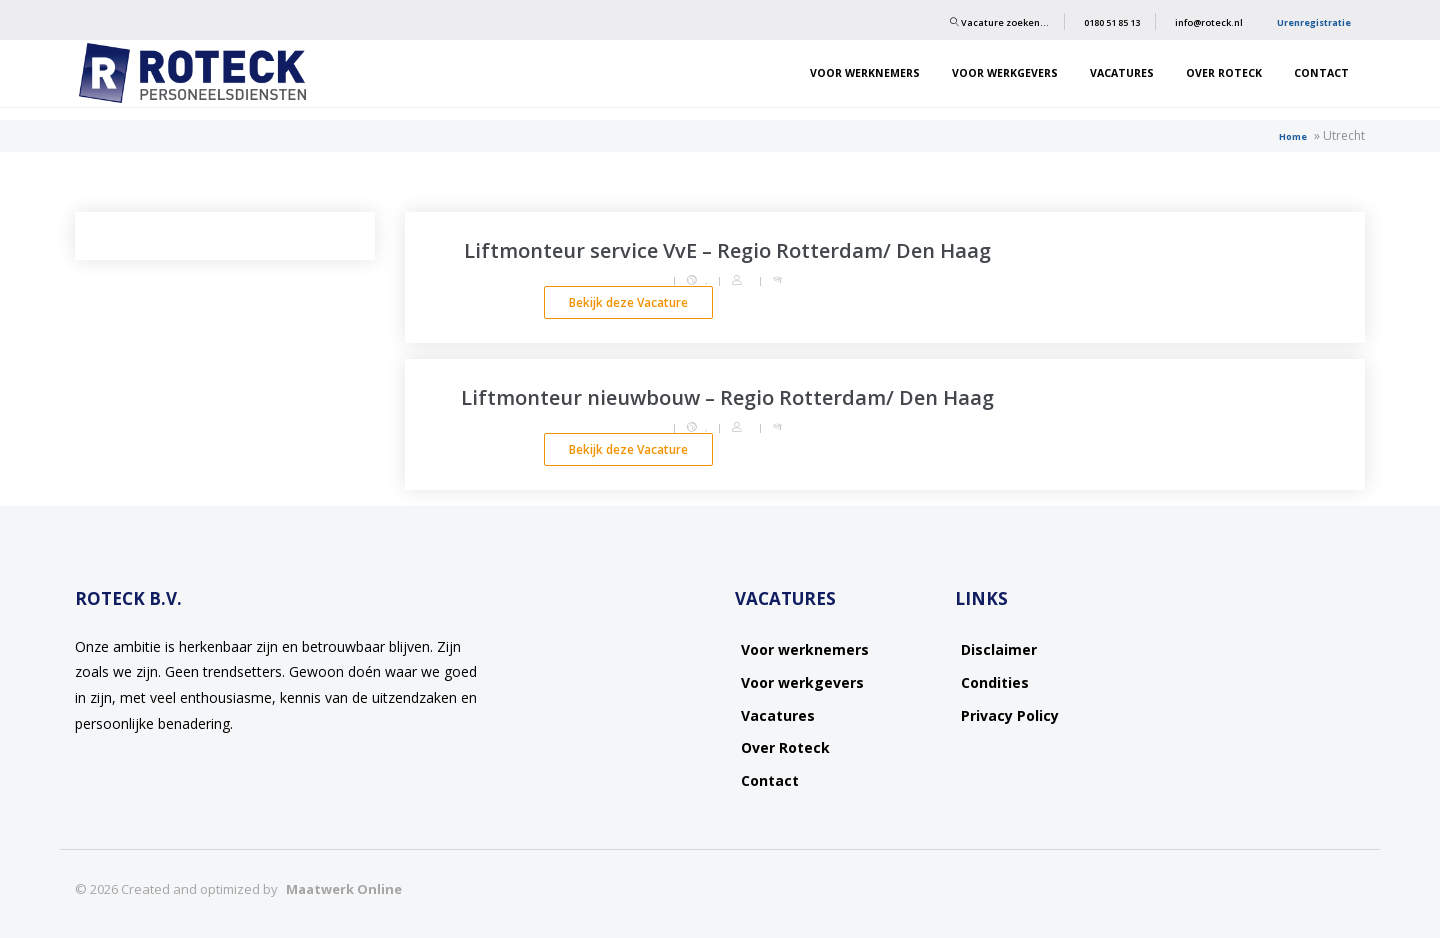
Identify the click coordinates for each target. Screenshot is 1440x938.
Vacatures (1122, 73)
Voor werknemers (865, 73)
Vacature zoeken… (999, 22)
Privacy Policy (1010, 715)
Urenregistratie (1314, 22)
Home (1293, 136)
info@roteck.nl (1209, 22)
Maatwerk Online (344, 889)
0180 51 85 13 (1112, 22)
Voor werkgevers (1005, 73)
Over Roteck (1224, 73)
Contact (1321, 73)
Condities (995, 682)
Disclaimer (999, 649)
